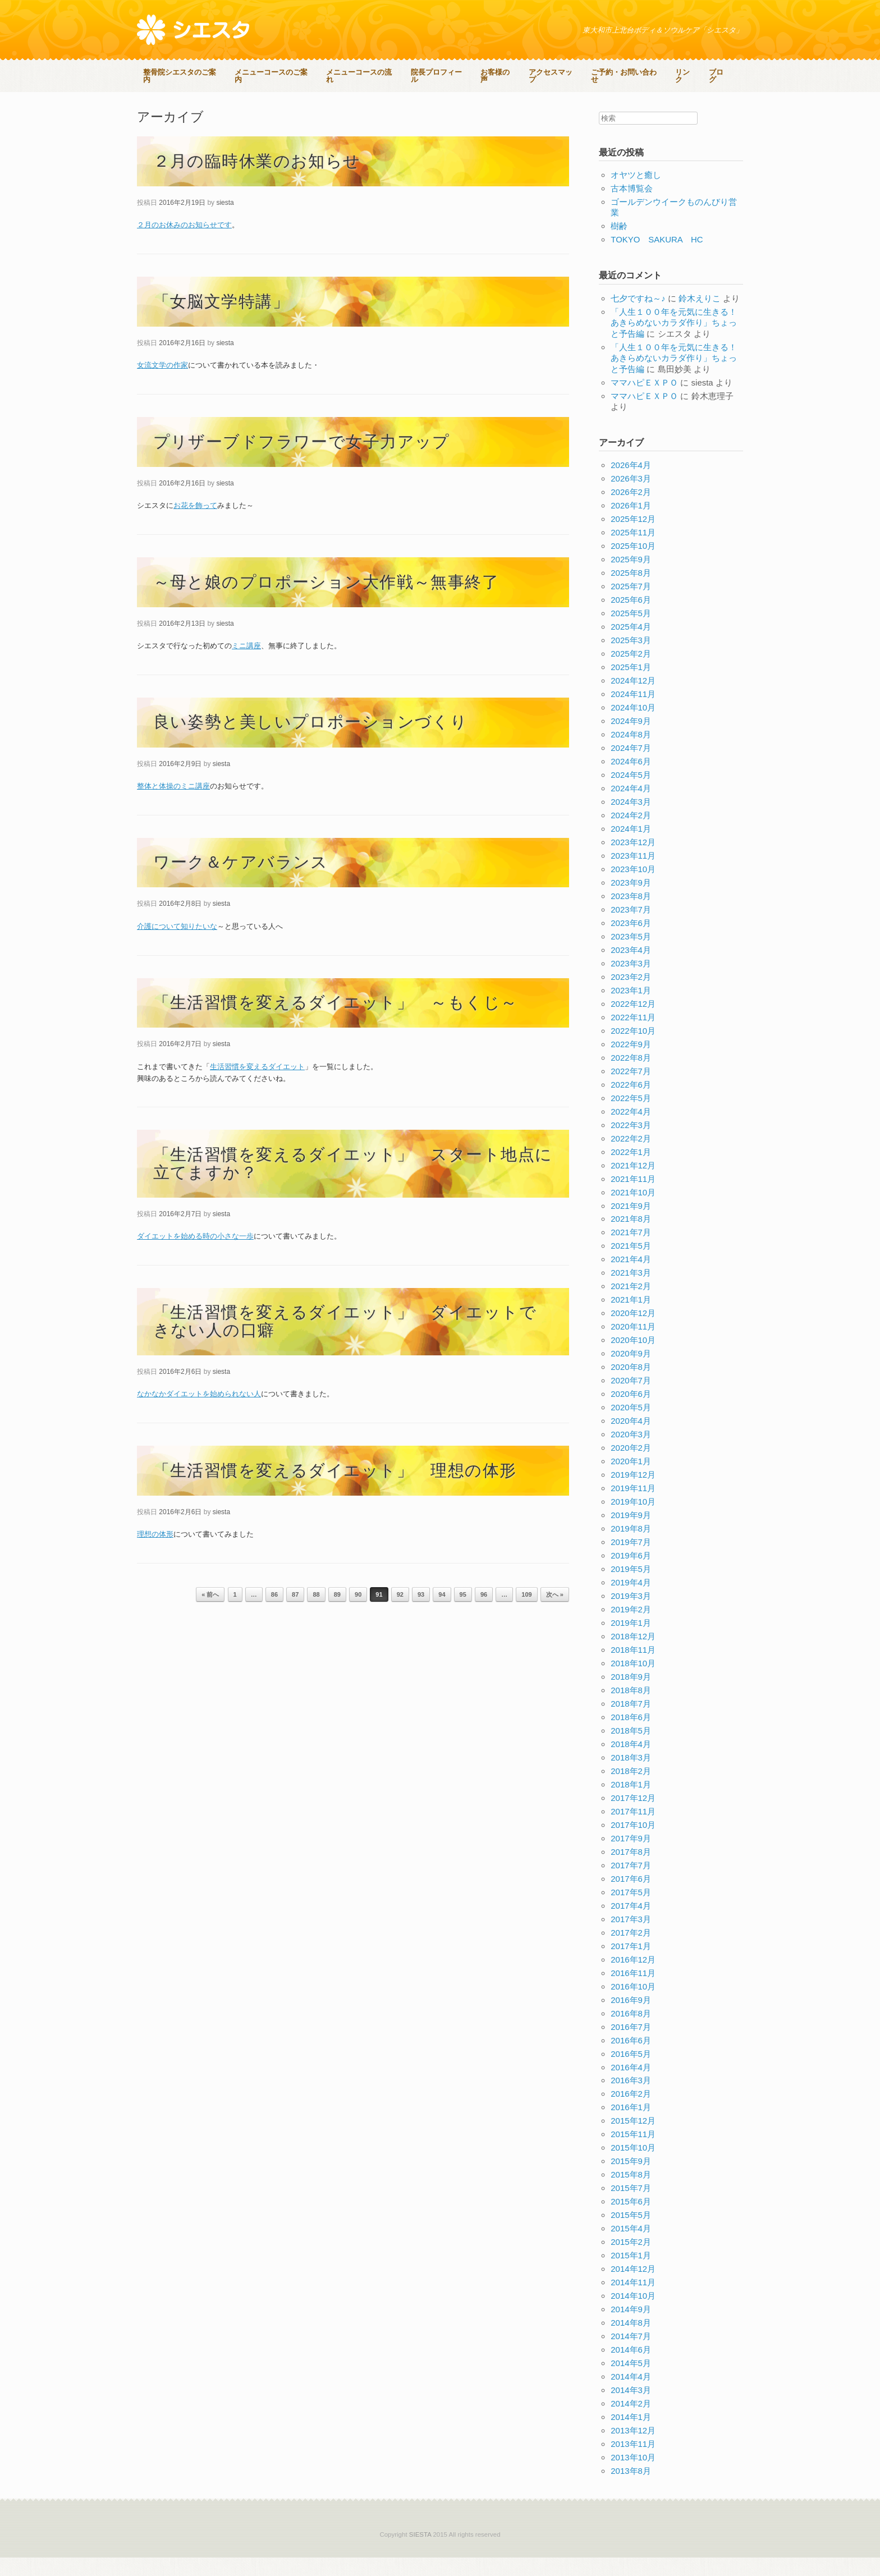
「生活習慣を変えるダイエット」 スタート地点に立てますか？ (353, 1181)
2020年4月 (631, 1440)
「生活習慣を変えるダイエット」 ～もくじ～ (335, 1021)
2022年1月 (631, 1170)
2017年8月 (631, 1870)
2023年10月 (633, 887)
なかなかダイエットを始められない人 (199, 1413)
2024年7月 (631, 766)
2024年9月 (631, 739)
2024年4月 (631, 807)
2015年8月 (631, 2193)
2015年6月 (631, 2220)
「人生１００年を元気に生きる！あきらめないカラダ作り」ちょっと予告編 (674, 341)
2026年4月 (631, 484)
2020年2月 (631, 1467)
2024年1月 (631, 847)
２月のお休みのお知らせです (184, 244)
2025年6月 (631, 619)
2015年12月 (633, 2139)
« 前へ (210, 1613)
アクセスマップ (558, 72)
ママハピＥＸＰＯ (644, 401)
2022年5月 (631, 1116)
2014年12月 (633, 2288)
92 (400, 1613)
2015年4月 (631, 2247)
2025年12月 (633, 538)
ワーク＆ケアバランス (240, 881)
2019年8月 (631, 1547)
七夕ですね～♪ (638, 317)
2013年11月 (633, 2462)
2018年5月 (631, 1749)
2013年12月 (633, 2449)
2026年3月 (631, 497)
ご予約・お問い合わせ (633, 72)
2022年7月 (631, 1089)
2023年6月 (631, 941)
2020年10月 (633, 1359)
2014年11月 (633, 2301)
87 (295, 1613)
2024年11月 (633, 712)
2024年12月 (633, 699)
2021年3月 (631, 1291)
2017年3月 (631, 1937)
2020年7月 (631, 1399)
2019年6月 (631, 1574)
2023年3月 (631, 982)
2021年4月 (631, 1278)
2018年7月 (631, 1722)
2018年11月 (633, 1668)
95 (463, 1613)
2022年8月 (631, 1076)
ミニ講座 (246, 664)
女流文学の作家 (162, 384)
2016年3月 (631, 2099)
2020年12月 (633, 1332)
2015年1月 (631, 2274)
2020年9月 (631, 1372)
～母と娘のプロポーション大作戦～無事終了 (326, 600)
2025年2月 (631, 672)
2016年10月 (633, 2005)
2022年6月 (631, 1103)
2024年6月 (631, 780)
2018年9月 (631, 1695)
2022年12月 (633, 1022)
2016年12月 (633, 1978)
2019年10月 (633, 1520)
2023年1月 (631, 1009)
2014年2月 (631, 2422)
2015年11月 (633, 2153)
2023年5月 (631, 955)
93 (421, 1613)
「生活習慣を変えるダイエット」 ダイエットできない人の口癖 (345, 1340)
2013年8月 (631, 2489)
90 (358, 1613)
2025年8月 (631, 592)
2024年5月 (631, 793)
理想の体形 (155, 1553)
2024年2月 (631, 833)
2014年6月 (631, 2368)
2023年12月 (633, 860)
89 (337, 1613)
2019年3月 (631, 1614)
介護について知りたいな (177, 945)
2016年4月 (631, 2086)
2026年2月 (631, 511)
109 (526, 1613)
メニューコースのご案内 (276, 72)
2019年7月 (631, 1560)
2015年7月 (631, 2207)
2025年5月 (631, 632)
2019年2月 (631, 1628)
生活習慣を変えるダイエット (257, 1085)
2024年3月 (631, 820)
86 (274, 1613)
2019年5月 (631, 1587)
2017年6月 (631, 1897)
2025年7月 (631, 605)
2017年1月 (631, 1964)
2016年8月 (631, 2032)
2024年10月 (633, 726)
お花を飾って (195, 524)
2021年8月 (631, 1238)
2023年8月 (631, 914)
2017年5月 (631, 1910)
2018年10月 (633, 1681)
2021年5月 (631, 1264)
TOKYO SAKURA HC (657, 258)
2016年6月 (631, 2059)
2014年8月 (631, 2341)
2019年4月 (631, 1601)
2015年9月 (631, 2180)
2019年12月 (633, 1493)
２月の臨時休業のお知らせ (257, 180)
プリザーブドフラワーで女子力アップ (301, 460)
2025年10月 (633, 565)
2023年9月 (631, 901)
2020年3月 (631, 1453)
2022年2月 (631, 1157)
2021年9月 (631, 1224)
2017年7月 (631, 1884)
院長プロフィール (443, 72)
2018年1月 (631, 1803)
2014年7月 (631, 2355)
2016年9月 (631, 2018)
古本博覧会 (632, 207)
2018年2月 (631, 1789)
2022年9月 (631, 1062)
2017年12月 (633, 1816)
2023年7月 (631, 928)
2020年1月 (631, 1480)
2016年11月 (633, 1991)
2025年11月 (633, 551)
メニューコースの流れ (364, 72)
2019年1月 (631, 1641)
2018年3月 (631, 1776)
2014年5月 (631, 2382)
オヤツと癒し (636, 193)
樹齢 (619, 245)
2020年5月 (631, 1426)
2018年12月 (633, 1655)
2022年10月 (633, 1049)
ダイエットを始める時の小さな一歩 (195, 1254)
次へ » (554, 1613)
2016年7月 (631, 2045)
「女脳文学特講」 (221, 320)
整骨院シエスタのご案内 (183, 72)
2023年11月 (633, 874)
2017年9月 (631, 1857)
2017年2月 (631, 1951)
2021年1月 (631, 1318)
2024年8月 (631, 753)
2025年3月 (631, 659)
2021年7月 (631, 1251)
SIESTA (420, 2553)
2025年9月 (631, 578)
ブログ (154, 98)
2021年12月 (633, 1184)
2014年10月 (633, 2315)
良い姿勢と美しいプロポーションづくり (310, 741)
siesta (224, 221)
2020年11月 (633, 1345)
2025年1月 (631, 686)
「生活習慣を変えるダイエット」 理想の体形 (335, 1489)
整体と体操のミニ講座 (173, 804)
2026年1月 (631, 524)
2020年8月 (631, 1386)
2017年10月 (633, 1843)
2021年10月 (633, 1211)
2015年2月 (631, 2261)
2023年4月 (631, 968)
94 (441, 1613)
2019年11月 (633, 1507)
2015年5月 (631, 2234)
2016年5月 (631, 2072)
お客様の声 (502, 72)
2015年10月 (633, 2166)
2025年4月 (631, 645)
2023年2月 (631, 995)
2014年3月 (631, 2409)
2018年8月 (631, 1708)
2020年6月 (631, 1413)
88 (316, 1613)
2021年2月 (631, 1305)
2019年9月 (631, 1534)
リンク (693, 72)
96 (483, 1613)
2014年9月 (631, 2328)
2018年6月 (631, 1735)
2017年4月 (631, 1924)
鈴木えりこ (700, 317)
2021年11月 (633, 1197)
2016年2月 (631, 2112)
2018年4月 (631, 1762)
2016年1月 (631, 2126)
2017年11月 (633, 1830)
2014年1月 (631, 2435)
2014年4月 (631, 2395)
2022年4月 (631, 1130)
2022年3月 (631, 1143)
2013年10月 (633, 2476)
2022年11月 (633, 1036)
